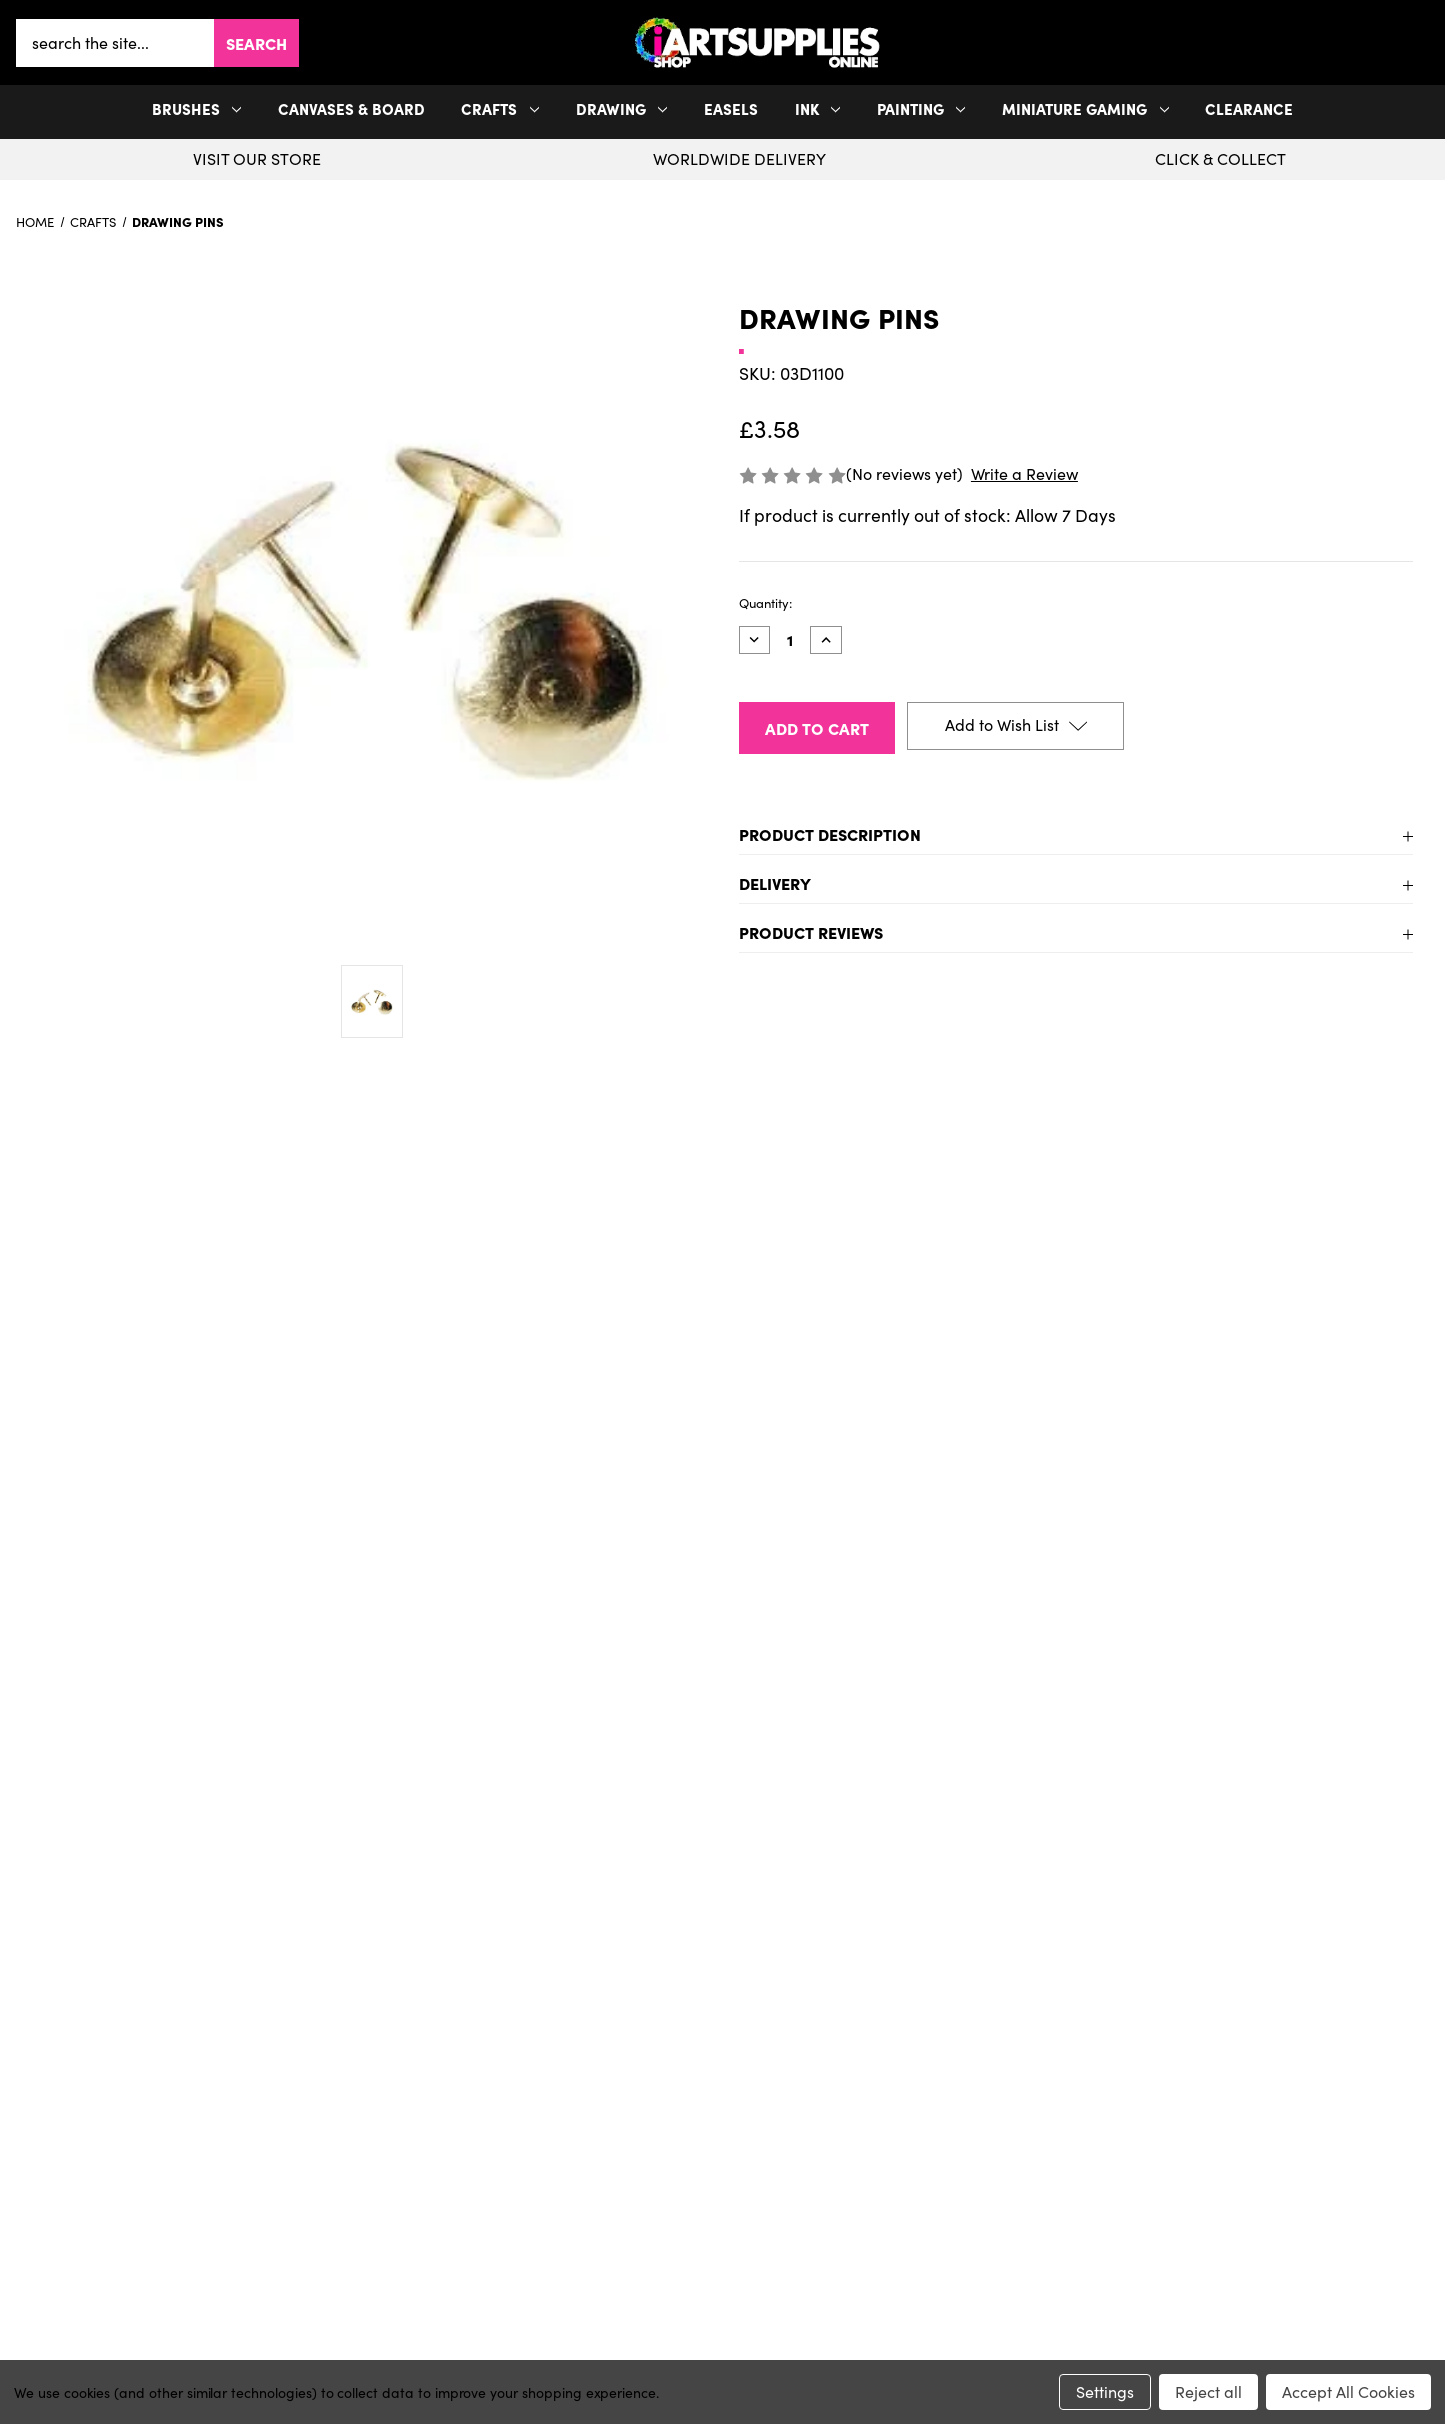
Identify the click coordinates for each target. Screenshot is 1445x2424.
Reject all (1208, 2391)
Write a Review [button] (1024, 473)
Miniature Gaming (1085, 108)
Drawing (622, 108)
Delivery (775, 883)
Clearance (1249, 108)
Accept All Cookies (1348, 2391)
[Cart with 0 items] (1425, 43)
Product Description (830, 834)
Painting (921, 108)
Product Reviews (811, 932)
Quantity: (765, 603)
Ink (818, 108)
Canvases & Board (351, 108)
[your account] (1417, 43)
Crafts (500, 108)
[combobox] (115, 43)
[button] (1425, 42)
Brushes (197, 108)
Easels (731, 108)
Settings (1105, 2391)
